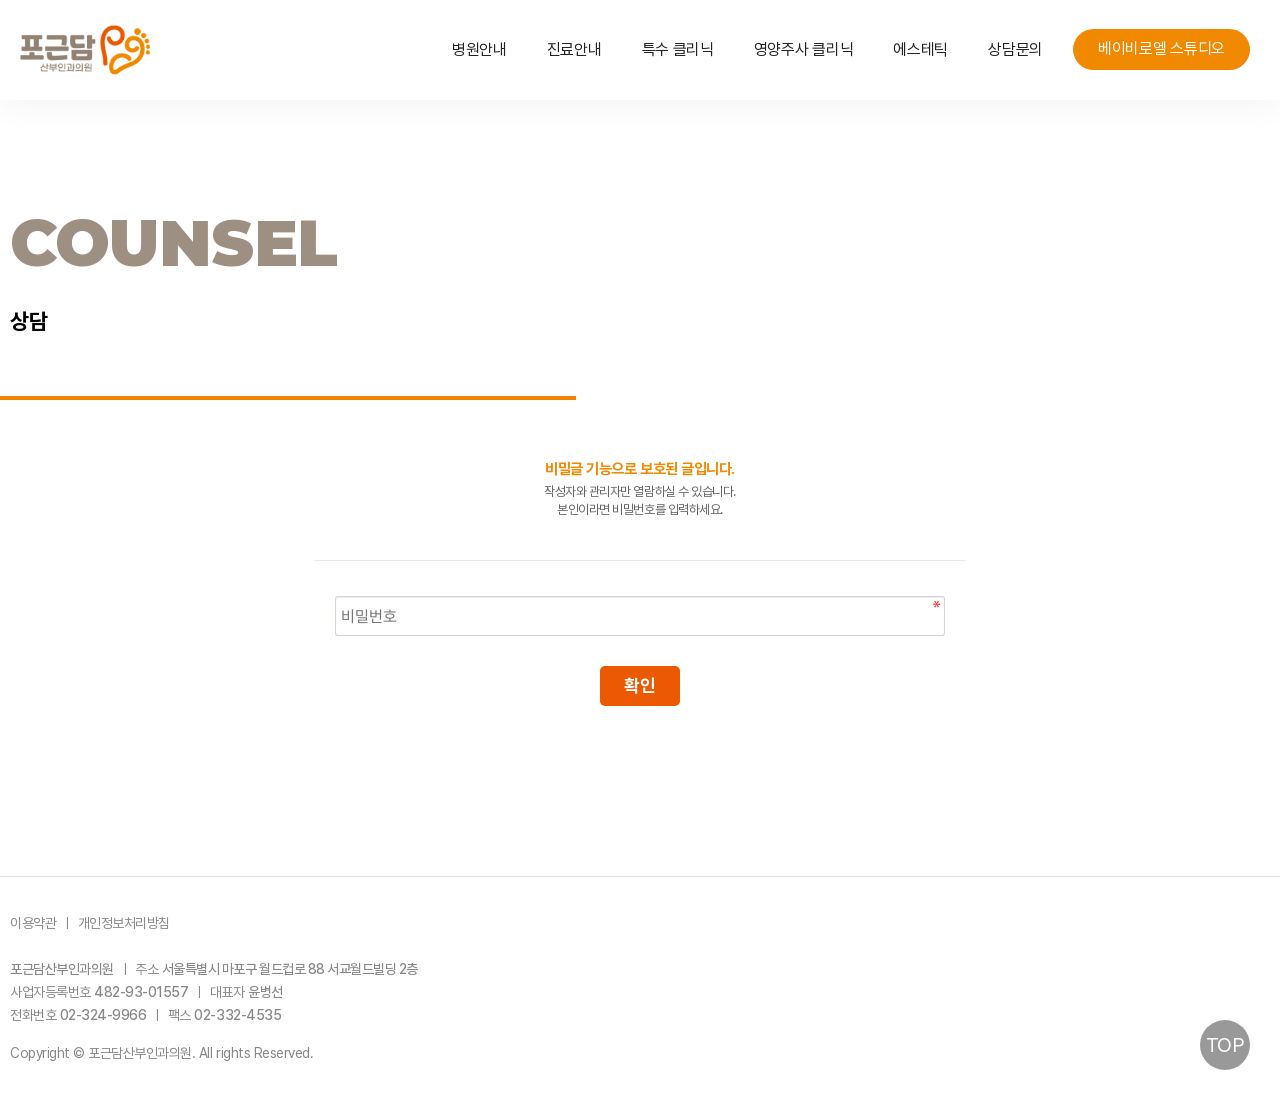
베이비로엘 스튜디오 (1161, 48)
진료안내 (574, 49)
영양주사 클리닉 (804, 49)
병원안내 (479, 49)
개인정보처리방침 (124, 923)
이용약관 (33, 923)
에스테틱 (920, 49)
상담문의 (1015, 49)
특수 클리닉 (678, 49)
